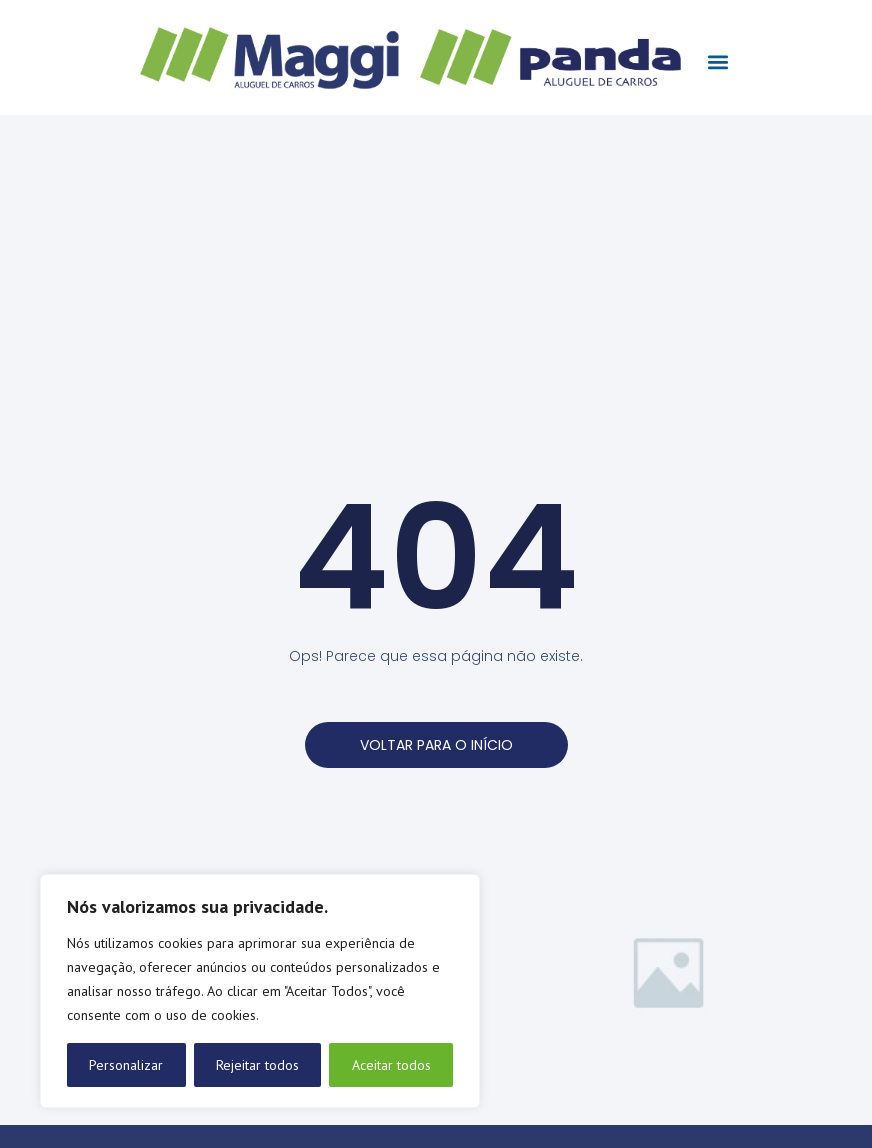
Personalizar (126, 1065)
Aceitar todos (391, 1065)
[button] (717, 62)
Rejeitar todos (257, 1065)
